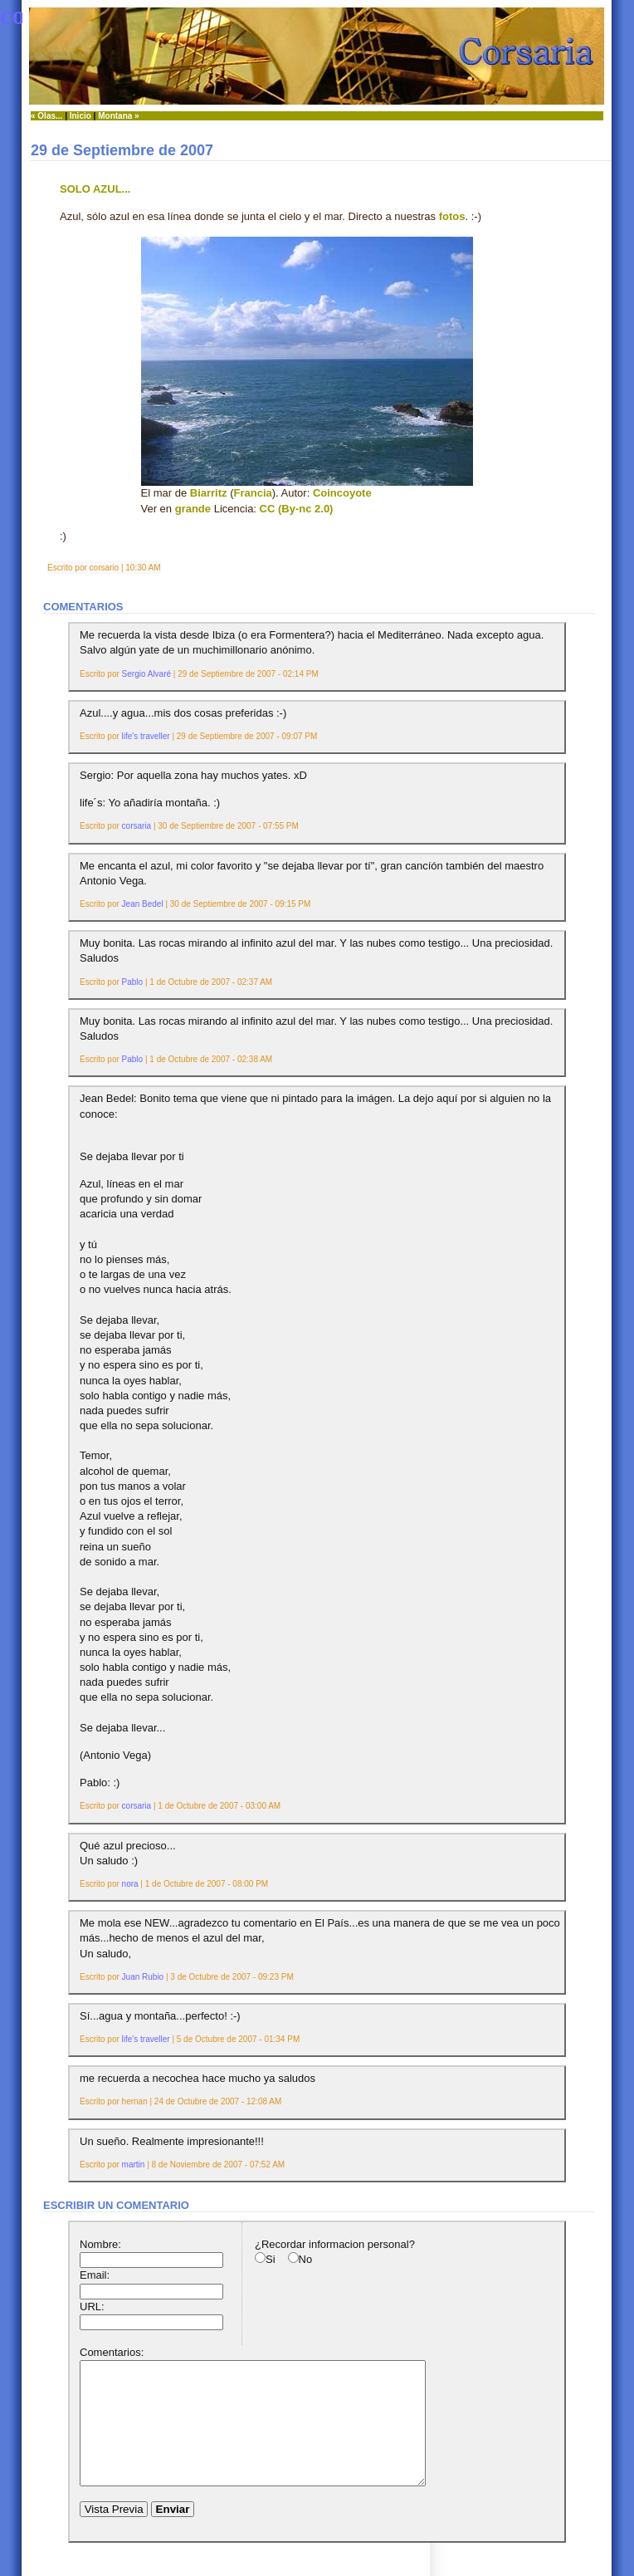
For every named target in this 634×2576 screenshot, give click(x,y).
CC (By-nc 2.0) (297, 508)
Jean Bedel (142, 903)
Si (271, 2259)
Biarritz (208, 493)
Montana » (118, 115)
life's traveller (146, 736)
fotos (452, 216)
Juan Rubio (143, 1976)
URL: (92, 2306)
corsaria (137, 825)
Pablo (133, 982)
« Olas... (46, 115)
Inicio (80, 115)
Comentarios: (112, 2352)
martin (133, 2164)
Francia (253, 493)
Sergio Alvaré (146, 673)
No (306, 2259)
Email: (95, 2275)
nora (130, 1883)
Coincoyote (342, 493)
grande (193, 508)
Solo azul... (95, 189)
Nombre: (100, 2244)
